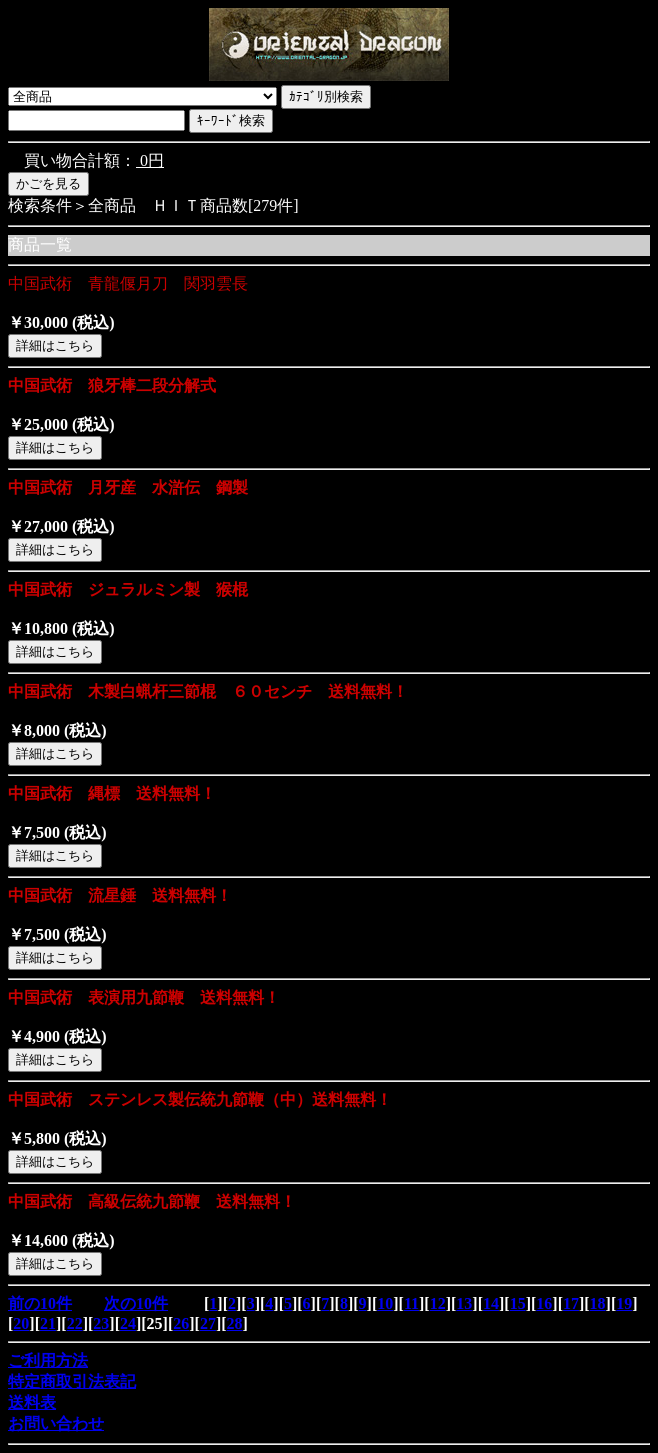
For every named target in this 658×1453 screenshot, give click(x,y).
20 (21, 1323)
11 (411, 1303)
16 (544, 1303)
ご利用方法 (48, 1360)
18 (598, 1303)
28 (235, 1323)
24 (128, 1323)
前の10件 (40, 1303)
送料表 (32, 1402)
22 (75, 1323)
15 (518, 1303)
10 (385, 1303)
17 (571, 1303)
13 (464, 1303)
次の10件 (136, 1303)
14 (491, 1303)
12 (438, 1303)
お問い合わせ (56, 1423)
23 (101, 1323)
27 (208, 1323)
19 (624, 1303)
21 (48, 1323)
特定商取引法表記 (72, 1381)
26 (181, 1323)
